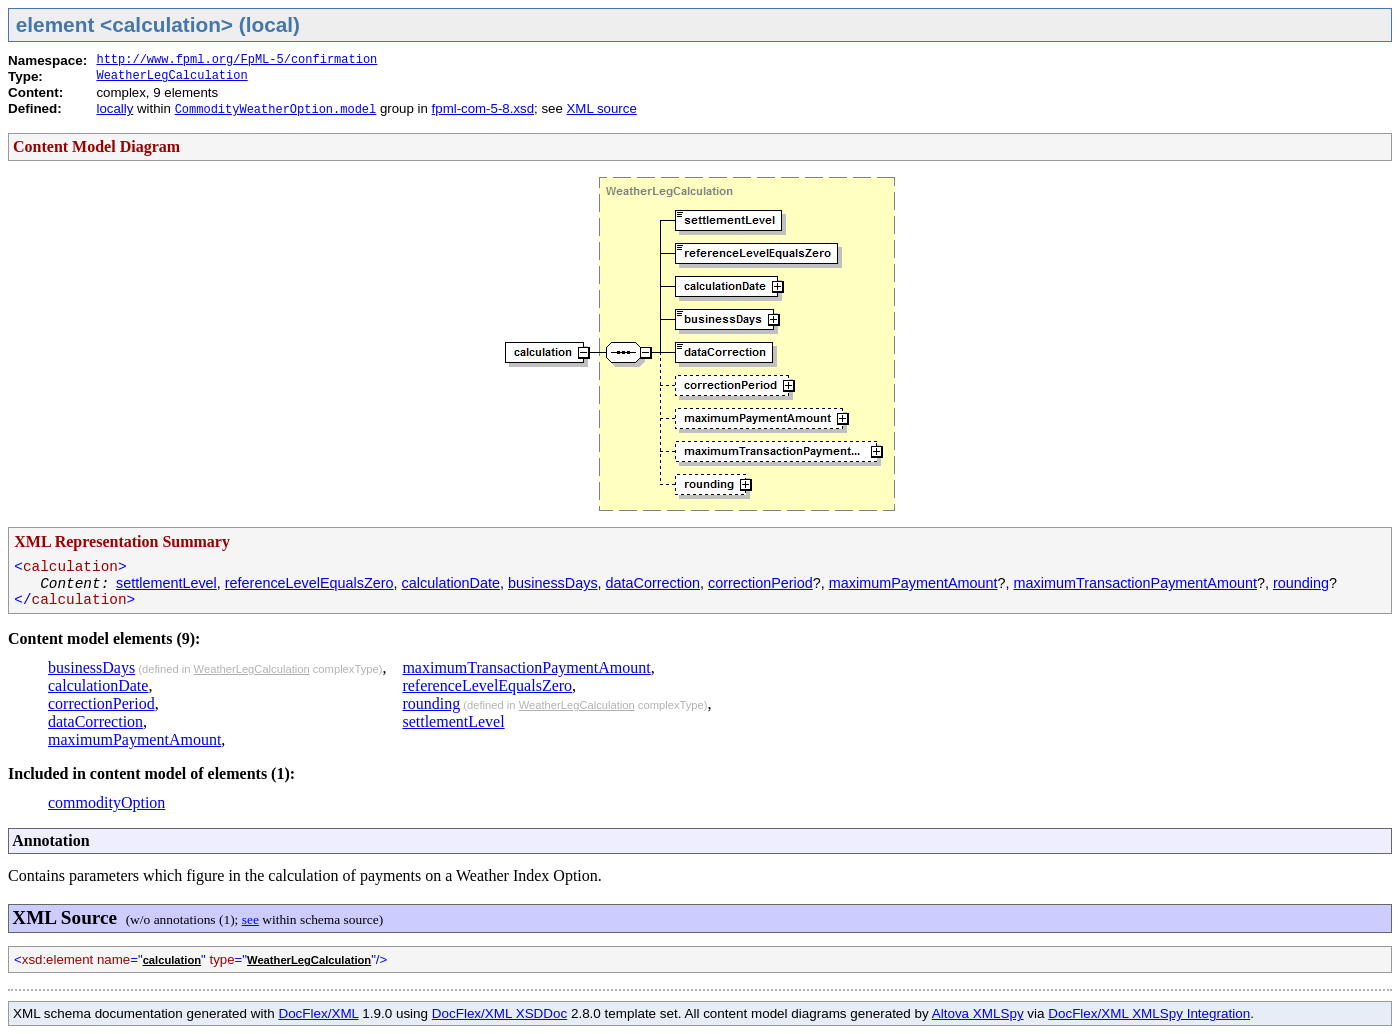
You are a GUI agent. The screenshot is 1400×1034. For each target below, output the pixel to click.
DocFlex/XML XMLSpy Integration (1149, 1013)
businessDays (553, 583)
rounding (1301, 583)
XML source (602, 108)
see (250, 919)
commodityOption (106, 802)
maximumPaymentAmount (913, 583)
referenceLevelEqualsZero (309, 583)
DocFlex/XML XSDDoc (499, 1013)
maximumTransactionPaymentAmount (1135, 583)
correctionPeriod (760, 583)
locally (114, 108)
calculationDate (451, 583)
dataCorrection (653, 583)
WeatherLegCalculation (171, 76)
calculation (172, 960)
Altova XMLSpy (978, 1013)
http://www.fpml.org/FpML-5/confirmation (236, 60)
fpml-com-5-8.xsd (483, 108)
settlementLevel (166, 583)
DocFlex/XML (318, 1013)
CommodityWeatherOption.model (276, 110)
